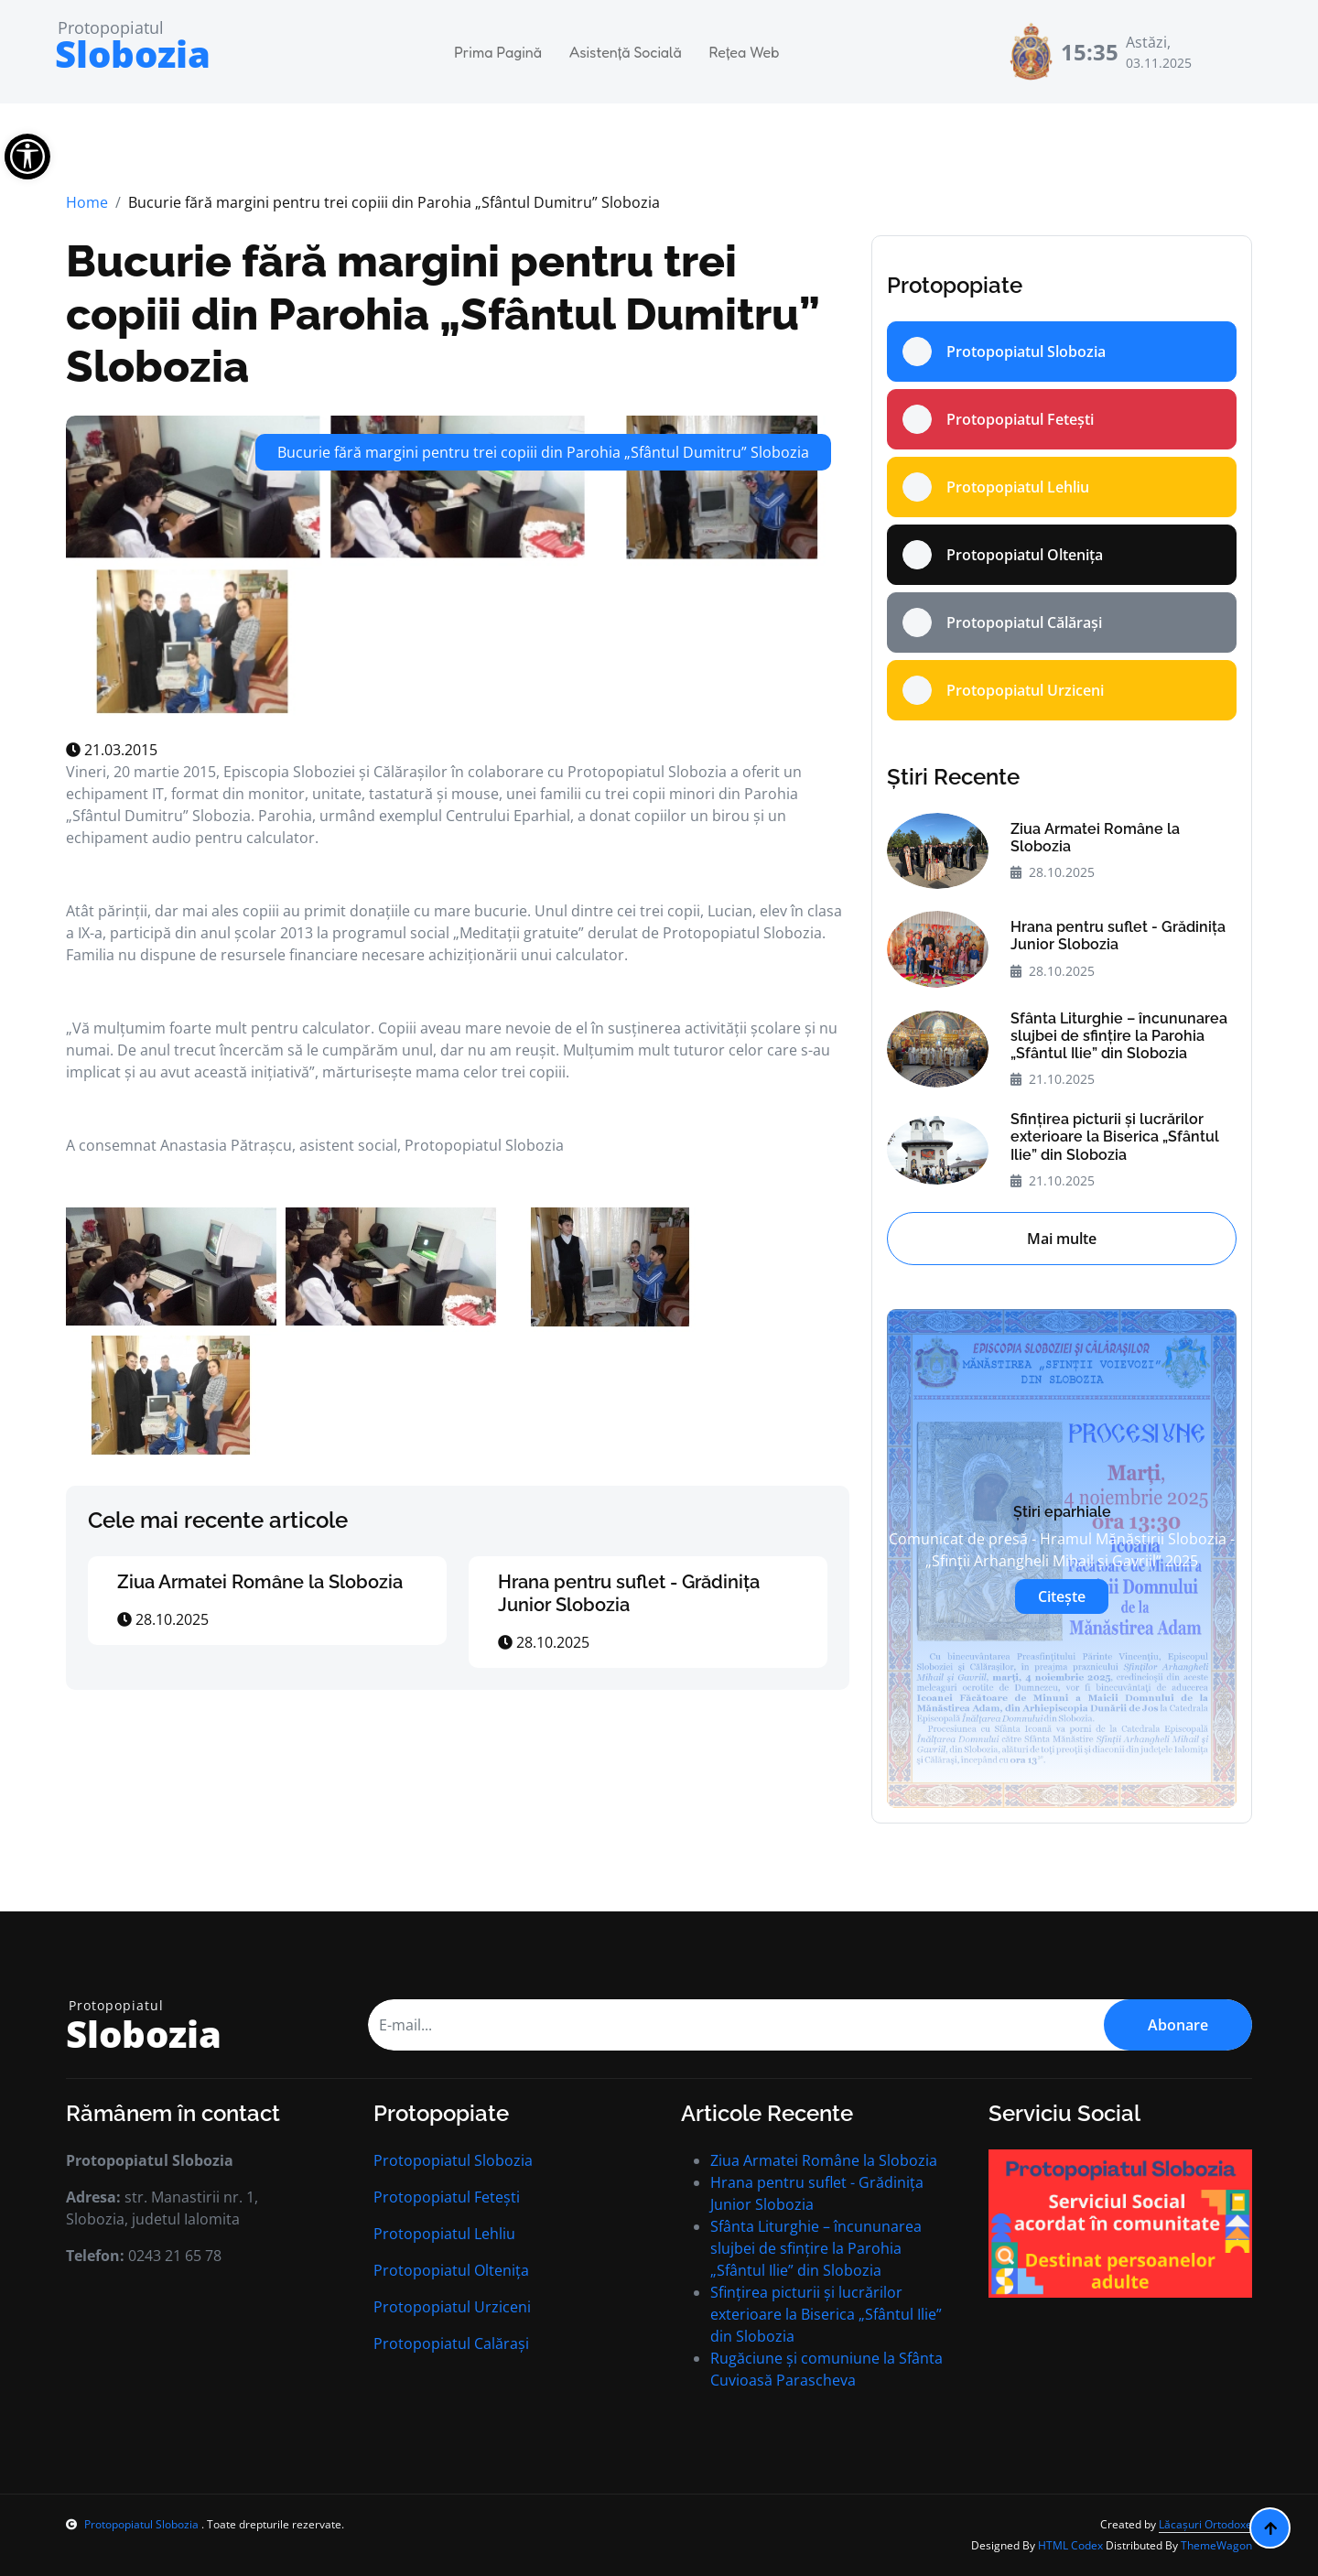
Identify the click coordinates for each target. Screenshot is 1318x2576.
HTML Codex (1070, 2545)
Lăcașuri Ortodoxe (1205, 2524)
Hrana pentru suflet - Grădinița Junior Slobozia (629, 1593)
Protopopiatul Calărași (451, 2343)
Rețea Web (744, 52)
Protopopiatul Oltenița (451, 2270)
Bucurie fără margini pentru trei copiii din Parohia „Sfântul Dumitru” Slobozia (442, 313)
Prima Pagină (498, 52)
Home (87, 202)
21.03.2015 (111, 750)
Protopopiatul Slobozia (453, 2160)
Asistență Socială (625, 52)
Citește (1062, 1596)
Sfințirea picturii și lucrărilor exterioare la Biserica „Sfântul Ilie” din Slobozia (1114, 1136)
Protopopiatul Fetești (446, 2197)
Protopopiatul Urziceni (452, 2307)
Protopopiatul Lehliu (444, 2234)
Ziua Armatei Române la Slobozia (260, 1582)
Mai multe (1062, 1238)
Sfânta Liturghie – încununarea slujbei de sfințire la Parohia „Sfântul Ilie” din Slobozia (1118, 1036)
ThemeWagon (1216, 2545)
